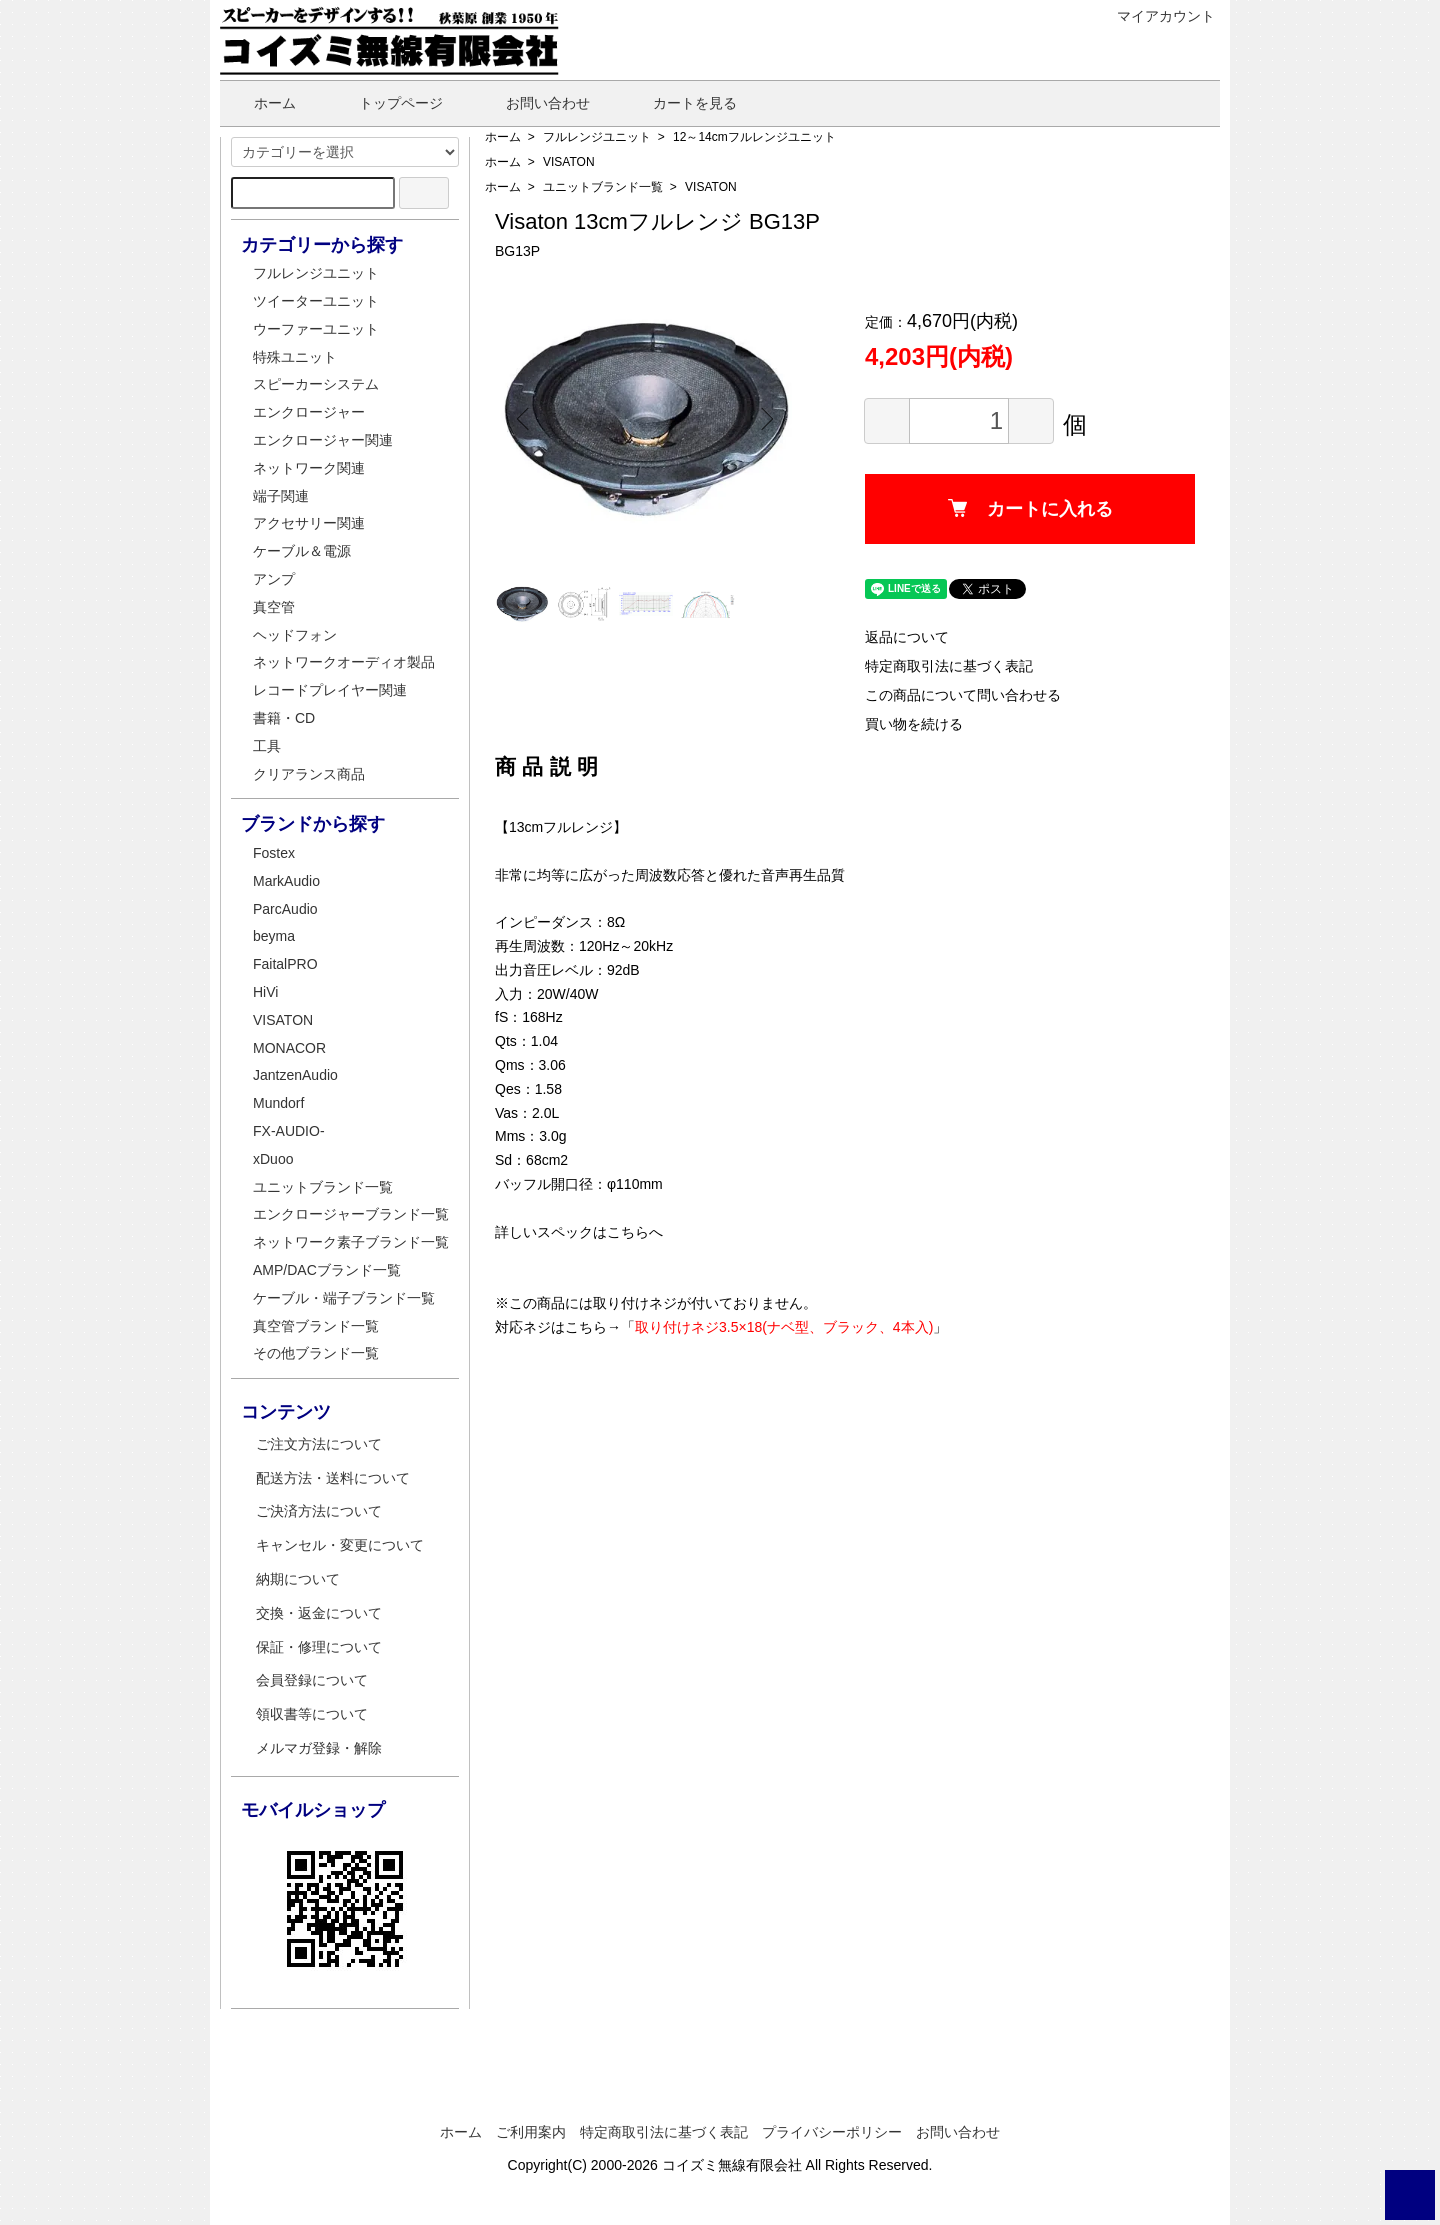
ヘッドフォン (295, 635)
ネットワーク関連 (309, 468)
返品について (907, 637)
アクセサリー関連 (309, 523)
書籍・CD (284, 718)
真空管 (274, 607)
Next (765, 419)
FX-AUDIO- (289, 1131)
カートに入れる (1030, 509)
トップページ (386, 103)
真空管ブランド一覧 (316, 1326)
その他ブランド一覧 (316, 1353)
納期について (298, 1579)
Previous (525, 419)
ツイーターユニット (316, 301)
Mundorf (278, 1103)
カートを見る (680, 103)
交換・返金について (319, 1613)
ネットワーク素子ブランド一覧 (351, 1242)
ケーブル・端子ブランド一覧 (344, 1298)
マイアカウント (1155, 16)
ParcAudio (285, 909)
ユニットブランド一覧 (603, 187)
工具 (267, 746)
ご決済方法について (319, 1511)
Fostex (274, 853)
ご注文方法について (319, 1444)
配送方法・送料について (333, 1478)
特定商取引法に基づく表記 (949, 666)
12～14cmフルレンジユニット (754, 137)
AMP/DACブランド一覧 (327, 1270)
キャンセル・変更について (340, 1545)
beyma (274, 936)
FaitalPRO (285, 964)
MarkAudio (286, 881)
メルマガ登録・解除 (319, 1748)
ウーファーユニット (316, 329)
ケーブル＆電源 (302, 551)
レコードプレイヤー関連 (330, 690)
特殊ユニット (295, 357)
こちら (628, 1232)
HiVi (265, 992)
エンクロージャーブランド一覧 (351, 1214)
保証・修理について (319, 1647)
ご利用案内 (531, 2132)
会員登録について (312, 1680)
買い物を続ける (914, 724)
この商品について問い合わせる (963, 695)
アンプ (274, 579)
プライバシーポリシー (832, 2132)
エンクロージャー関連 (323, 440)
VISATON (569, 162)
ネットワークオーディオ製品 (344, 662)
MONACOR (289, 1048)
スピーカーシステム (316, 384)
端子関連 (281, 496)
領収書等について (312, 1714)
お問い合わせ (533, 103)
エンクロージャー (309, 412)
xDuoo (273, 1159)
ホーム (260, 103)
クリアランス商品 (309, 774)
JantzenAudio (295, 1075)
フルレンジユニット (597, 137)
